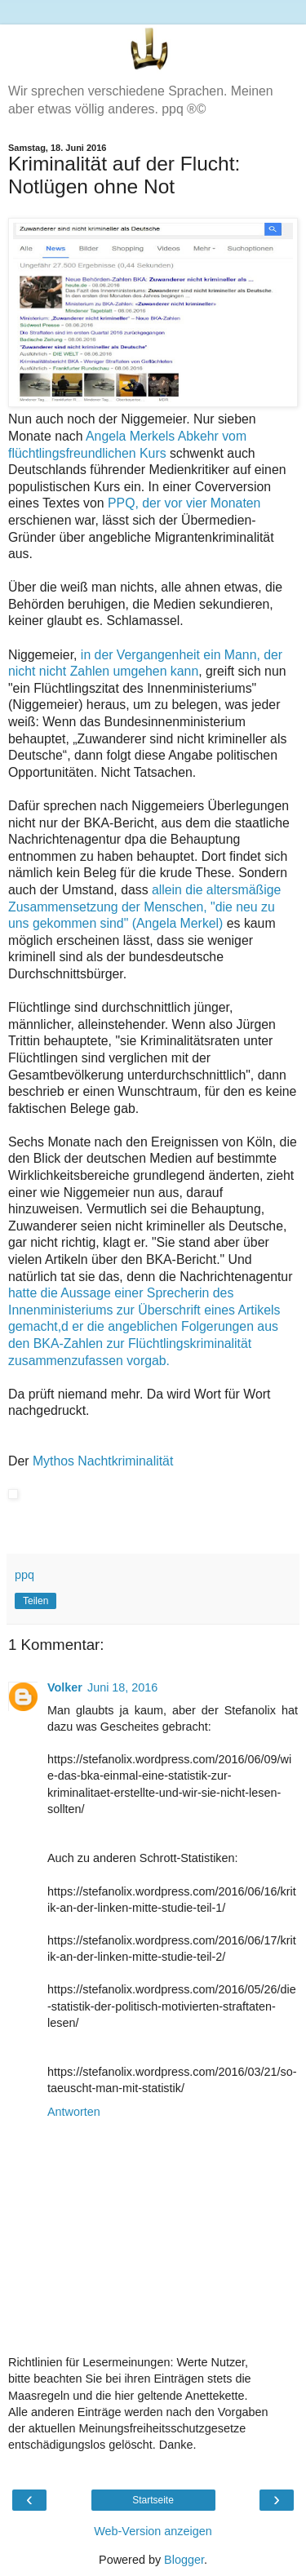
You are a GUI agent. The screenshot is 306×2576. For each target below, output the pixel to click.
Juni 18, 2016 (122, 1687)
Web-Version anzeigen (153, 2531)
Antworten (73, 2111)
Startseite (153, 2500)
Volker (64, 1687)
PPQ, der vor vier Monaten (184, 503)
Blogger (184, 2559)
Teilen (35, 1601)
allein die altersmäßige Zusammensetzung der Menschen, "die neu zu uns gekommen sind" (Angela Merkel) (144, 906)
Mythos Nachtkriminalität (103, 1461)
